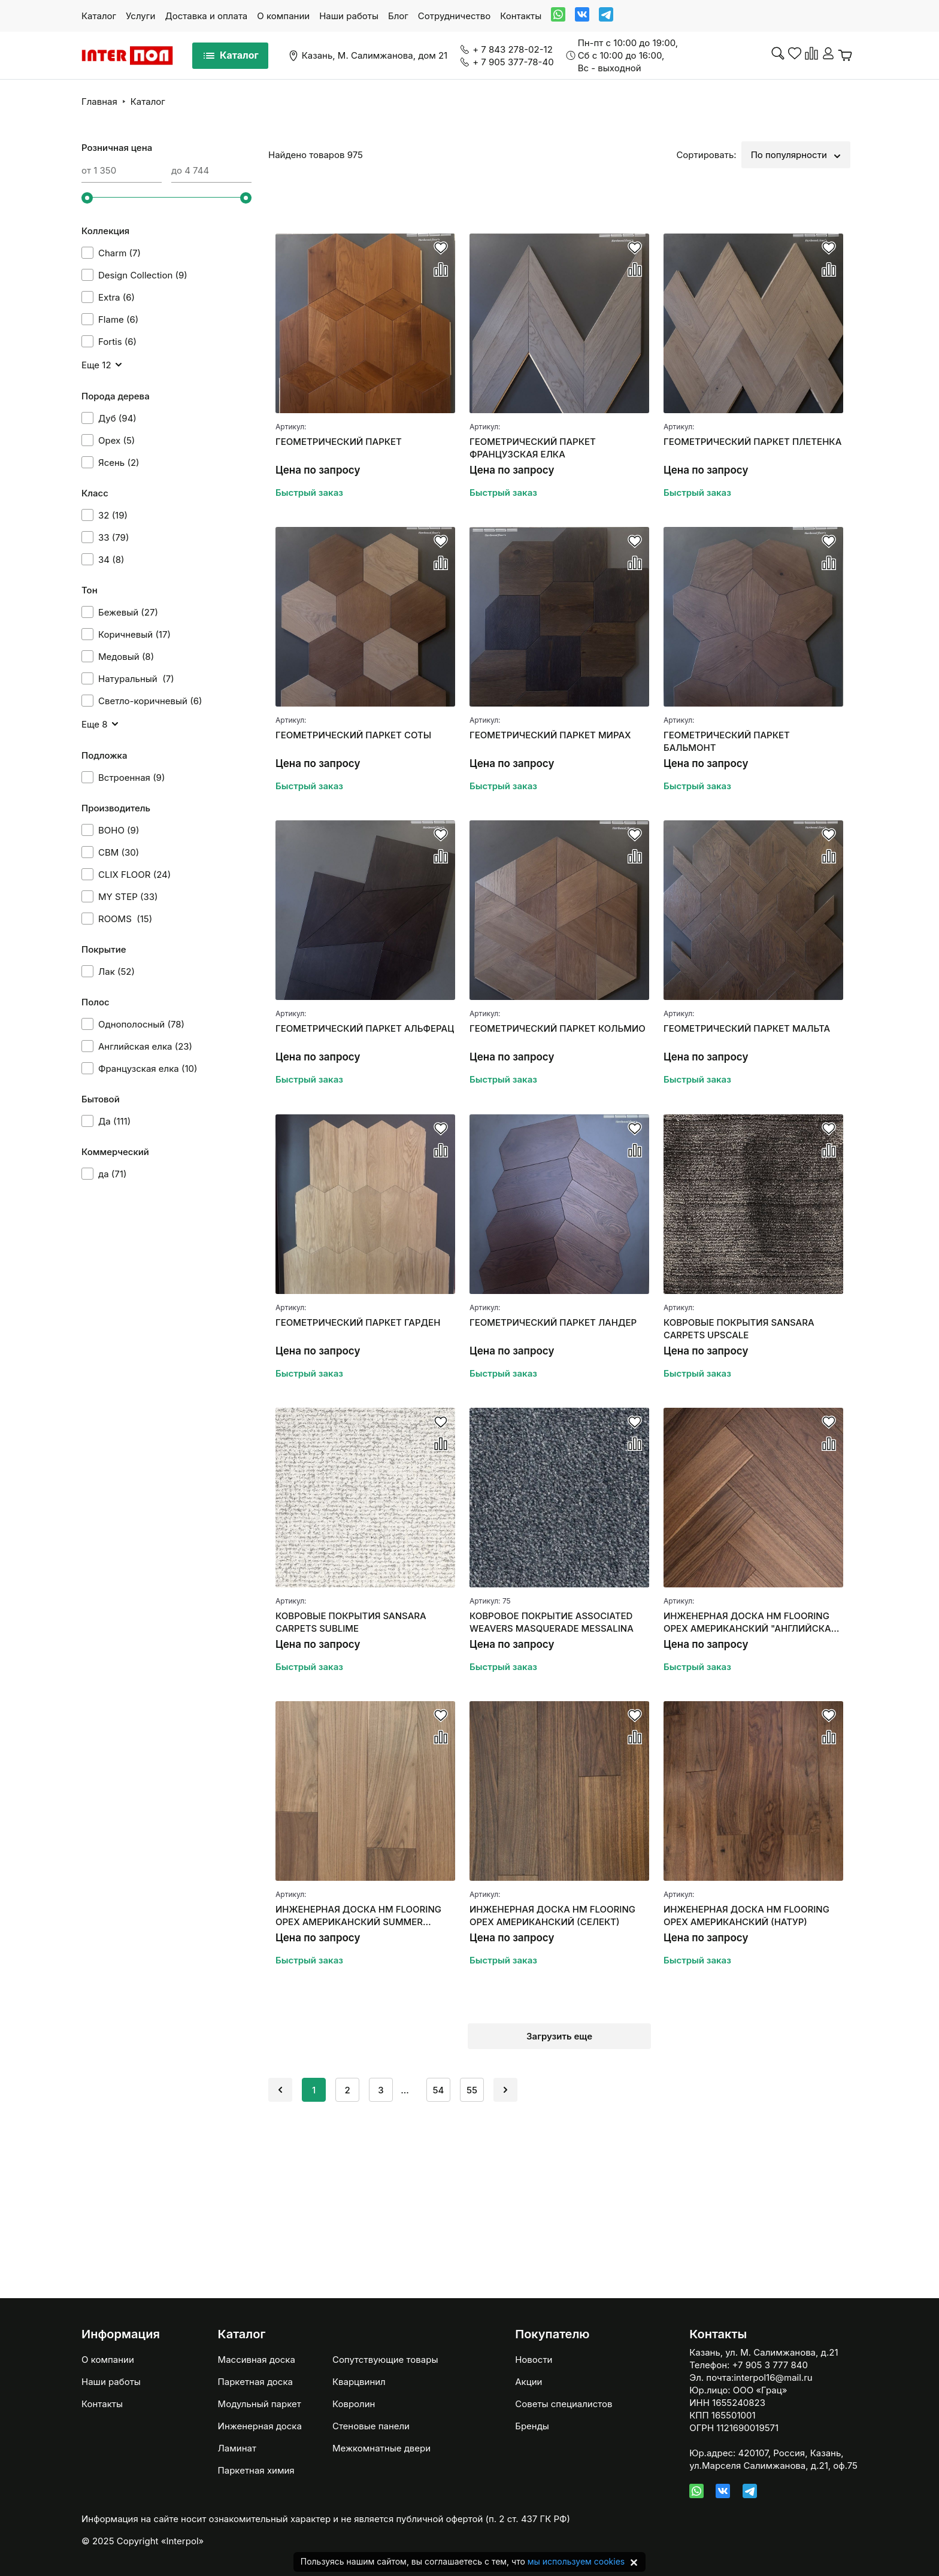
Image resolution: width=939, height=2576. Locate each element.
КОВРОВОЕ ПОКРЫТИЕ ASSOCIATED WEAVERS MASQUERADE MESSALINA (551, 1622)
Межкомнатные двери (381, 2448)
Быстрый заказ (309, 492)
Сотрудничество (454, 16)
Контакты (520, 16)
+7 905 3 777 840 (770, 2365)
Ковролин (353, 2404)
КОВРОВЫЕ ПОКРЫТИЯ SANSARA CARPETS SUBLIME (350, 1622)
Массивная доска (256, 2359)
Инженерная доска (260, 2426)
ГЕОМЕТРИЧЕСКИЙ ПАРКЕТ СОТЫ (353, 735)
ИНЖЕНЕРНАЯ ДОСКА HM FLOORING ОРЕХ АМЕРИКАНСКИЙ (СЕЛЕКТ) (552, 1916)
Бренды (532, 2426)
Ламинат (237, 2448)
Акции (528, 2381)
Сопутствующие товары (385, 2359)
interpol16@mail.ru (773, 2377)
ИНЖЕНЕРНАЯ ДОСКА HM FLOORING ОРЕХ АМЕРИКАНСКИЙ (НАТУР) (746, 1916)
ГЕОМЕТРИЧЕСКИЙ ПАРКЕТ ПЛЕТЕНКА (752, 441)
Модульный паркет (259, 2404)
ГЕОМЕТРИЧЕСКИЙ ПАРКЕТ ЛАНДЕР (553, 1322)
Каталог (98, 16)
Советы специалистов (563, 2404)
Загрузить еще (559, 2036)
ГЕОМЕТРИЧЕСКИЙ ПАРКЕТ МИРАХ (550, 735)
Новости (533, 2359)
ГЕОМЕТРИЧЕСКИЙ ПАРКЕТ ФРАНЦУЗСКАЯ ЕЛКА (532, 448)
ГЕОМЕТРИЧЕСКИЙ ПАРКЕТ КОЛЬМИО (557, 1028)
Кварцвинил (359, 2381)
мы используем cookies (576, 2561)
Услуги (140, 16)
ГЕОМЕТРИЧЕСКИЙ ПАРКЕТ (338, 441)
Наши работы (348, 16)
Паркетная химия (256, 2470)
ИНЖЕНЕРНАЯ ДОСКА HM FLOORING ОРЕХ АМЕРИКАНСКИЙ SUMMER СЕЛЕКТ (358, 1916)
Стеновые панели (371, 2426)
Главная (99, 101)
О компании (283, 16)
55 (472, 2090)
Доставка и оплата (206, 16)
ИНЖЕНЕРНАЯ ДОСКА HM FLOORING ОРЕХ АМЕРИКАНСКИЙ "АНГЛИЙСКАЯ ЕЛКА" (750, 1622)
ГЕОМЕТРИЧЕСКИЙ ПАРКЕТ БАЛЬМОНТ (727, 741)
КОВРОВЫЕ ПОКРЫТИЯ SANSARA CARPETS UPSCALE (739, 1329)
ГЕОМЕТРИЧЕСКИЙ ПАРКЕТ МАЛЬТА (747, 1028)
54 (438, 2090)
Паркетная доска (255, 2381)
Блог (398, 16)
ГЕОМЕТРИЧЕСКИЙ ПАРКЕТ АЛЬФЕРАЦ (364, 1028)
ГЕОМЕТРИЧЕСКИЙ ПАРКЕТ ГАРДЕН (357, 1322)
